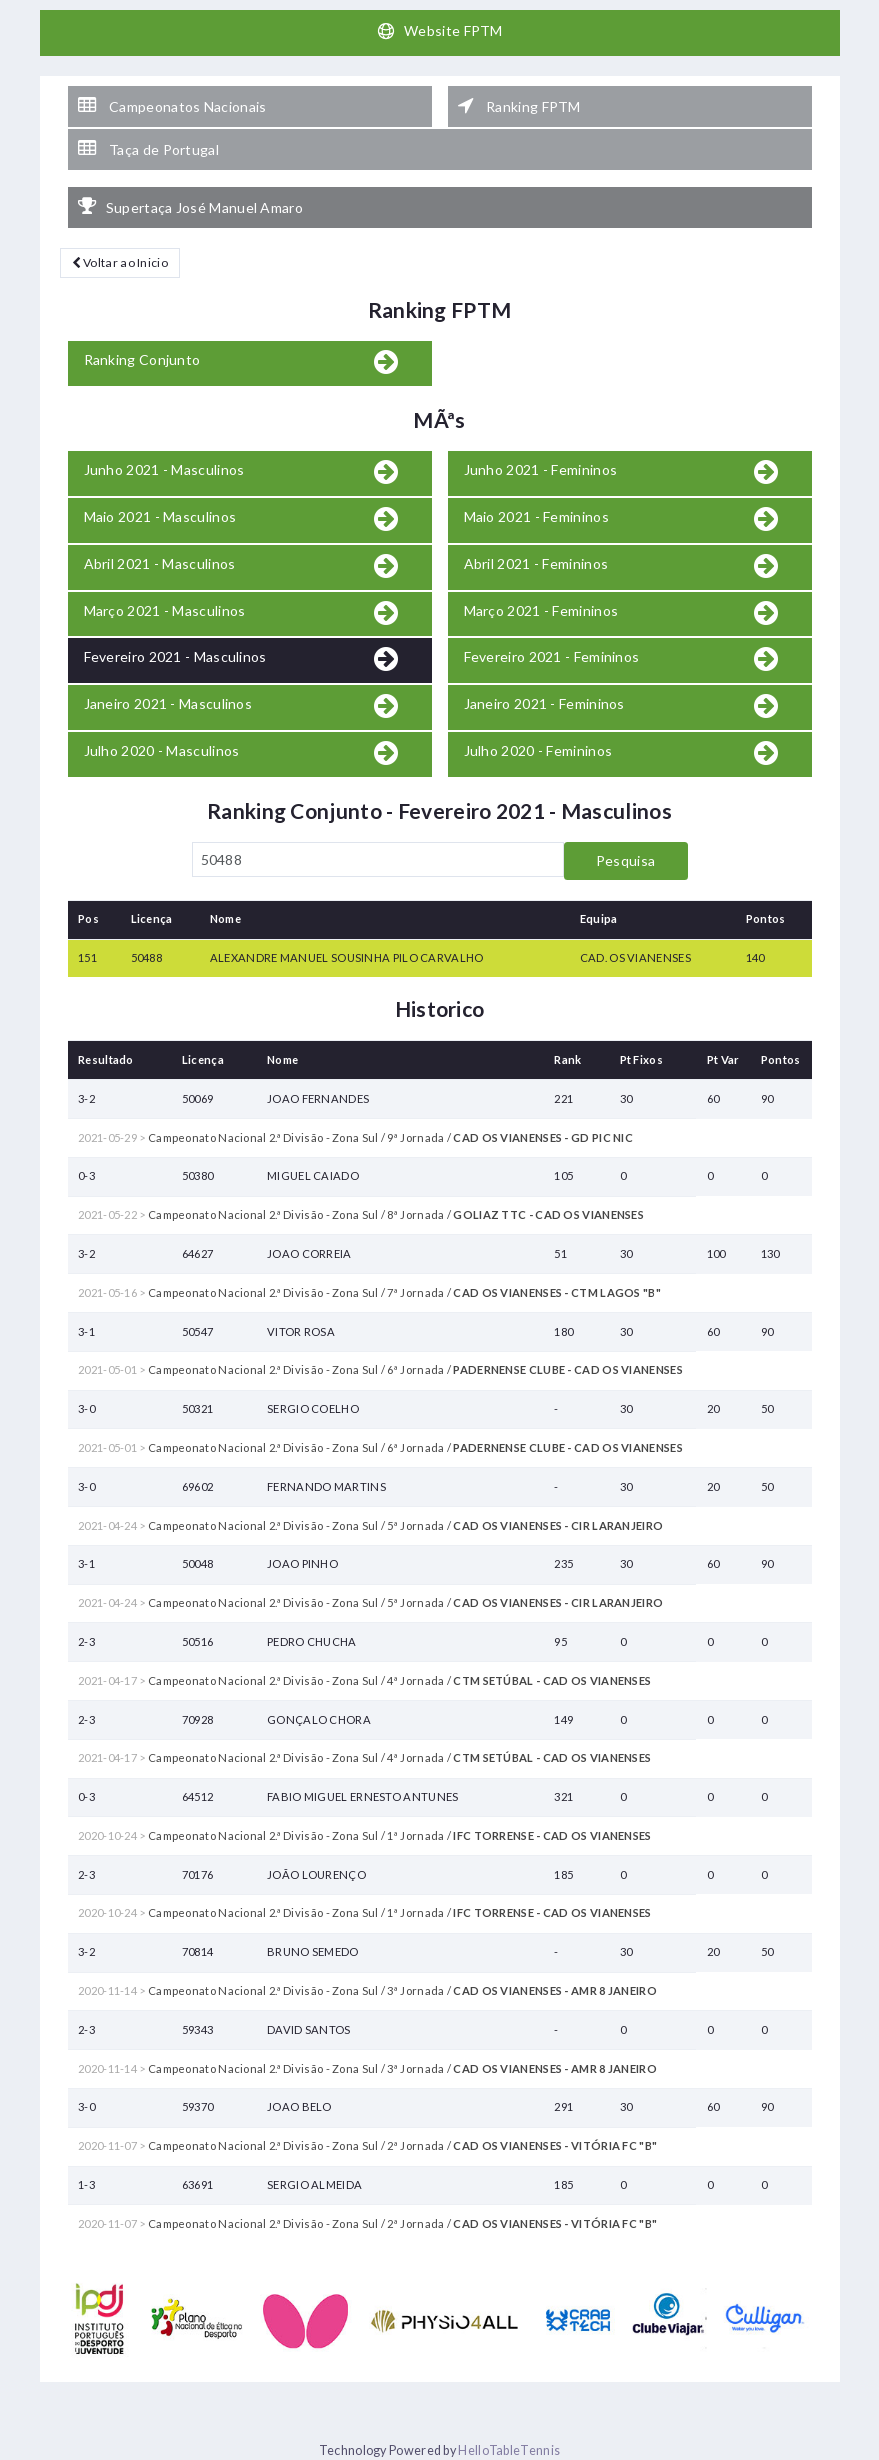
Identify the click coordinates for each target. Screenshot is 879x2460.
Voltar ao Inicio (120, 262)
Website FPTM (439, 31)
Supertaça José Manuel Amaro (190, 207)
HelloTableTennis (509, 2450)
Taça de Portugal (148, 149)
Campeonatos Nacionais (172, 106)
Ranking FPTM (519, 106)
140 (755, 957)
